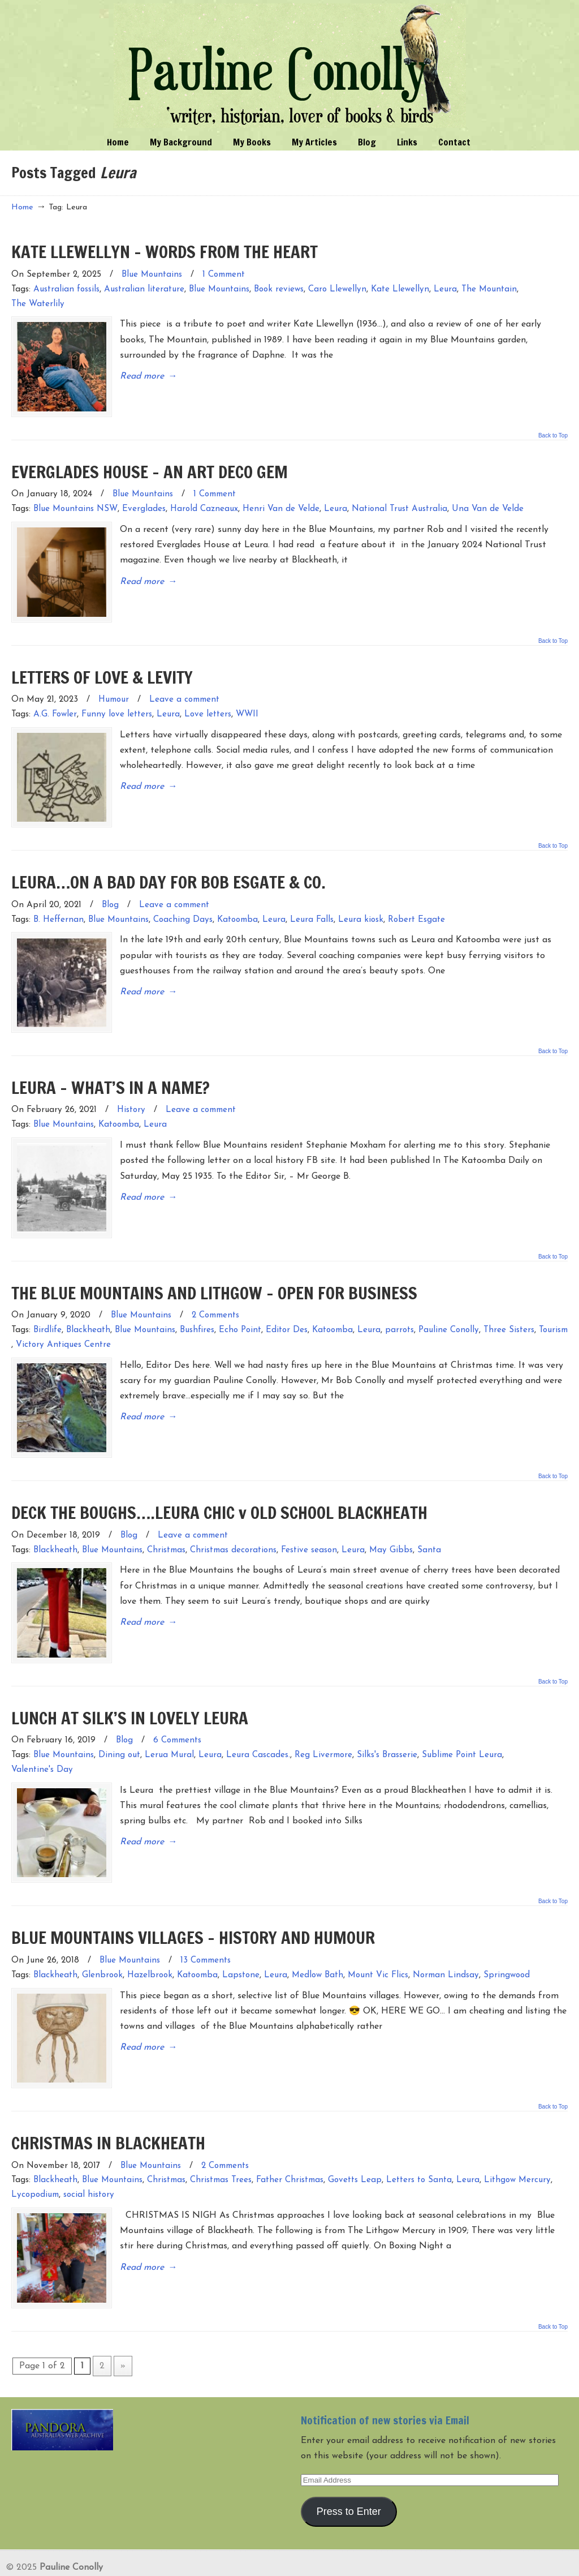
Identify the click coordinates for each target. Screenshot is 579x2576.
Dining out (119, 1725)
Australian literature (144, 289)
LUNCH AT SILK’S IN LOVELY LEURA (129, 1688)
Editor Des (287, 1308)
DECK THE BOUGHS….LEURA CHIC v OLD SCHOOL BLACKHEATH (219, 1487)
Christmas (166, 1524)
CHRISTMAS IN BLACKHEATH (108, 2104)
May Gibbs (391, 1524)
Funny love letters (116, 706)
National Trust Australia (399, 505)
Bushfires (197, 1308)
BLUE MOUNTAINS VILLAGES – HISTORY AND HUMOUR (193, 1903)
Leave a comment (184, 691)
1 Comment (223, 275)
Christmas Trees (221, 2142)
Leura (445, 289)
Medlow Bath (317, 1941)
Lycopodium (35, 2157)
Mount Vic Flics (378, 1941)
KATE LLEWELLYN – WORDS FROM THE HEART (164, 251)
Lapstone (241, 1941)
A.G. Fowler (55, 706)
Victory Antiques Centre (63, 1323)
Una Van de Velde (488, 505)
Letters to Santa (419, 2142)
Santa (429, 1524)
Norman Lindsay (446, 1941)
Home (22, 207)
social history (88, 2157)
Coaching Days (183, 907)
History (131, 1093)
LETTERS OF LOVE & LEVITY (102, 668)
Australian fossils (66, 289)
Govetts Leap (355, 2142)
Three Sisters (508, 1308)
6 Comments (177, 1711)
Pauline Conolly (290, 65)
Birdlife (47, 1308)
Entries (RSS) (39, 2561)
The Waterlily (37, 304)
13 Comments (205, 1926)
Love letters (207, 706)
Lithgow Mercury (517, 2142)
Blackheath (88, 1308)
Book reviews (279, 289)
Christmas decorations (233, 1524)
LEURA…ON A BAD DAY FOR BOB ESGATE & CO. (168, 869)
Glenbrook (102, 1941)
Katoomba (237, 907)
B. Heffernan (58, 907)
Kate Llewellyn (400, 289)
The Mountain (489, 289)
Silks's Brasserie (387, 1725)
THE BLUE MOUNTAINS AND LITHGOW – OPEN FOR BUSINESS (214, 1271)
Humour (113, 691)
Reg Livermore (323, 1725)
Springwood (506, 1941)
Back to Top (553, 431)
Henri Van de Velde (281, 505)
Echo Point (240, 1308)
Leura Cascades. (258, 1725)
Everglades (144, 505)
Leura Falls (312, 907)
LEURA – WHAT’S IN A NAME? (110, 1070)
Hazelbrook (149, 1941)
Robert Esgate (416, 907)
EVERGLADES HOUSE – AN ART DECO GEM (149, 467)
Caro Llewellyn (337, 289)
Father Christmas (289, 2142)
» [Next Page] (123, 2323)
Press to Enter (349, 2469)
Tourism (553, 1308)
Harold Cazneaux (204, 505)
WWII (247, 706)
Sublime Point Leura (462, 1725)
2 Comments (215, 1294)
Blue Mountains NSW (75, 505)
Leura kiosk (360, 907)
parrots (399, 1308)
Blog (110, 892)
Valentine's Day (42, 1740)
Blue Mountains (152, 275)
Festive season (309, 1524)
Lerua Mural (169, 1725)
